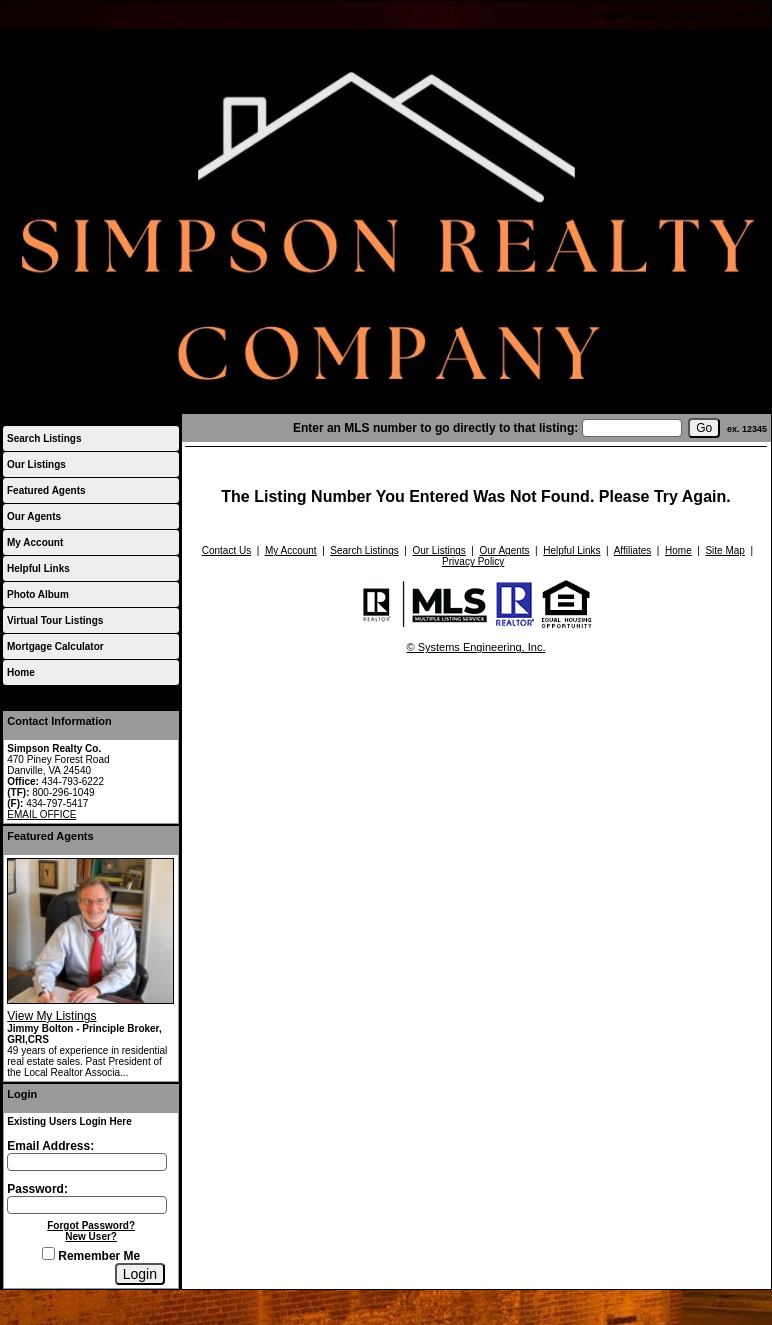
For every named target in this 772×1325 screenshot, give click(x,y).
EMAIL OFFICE (41, 814)
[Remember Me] (48, 1253)
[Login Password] (87, 1205)
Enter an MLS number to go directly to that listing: (435, 428)
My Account (628, 15)
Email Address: (50, 1146)
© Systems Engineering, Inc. (476, 647)
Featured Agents (46, 490)
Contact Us (694, 15)
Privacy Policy (473, 561)
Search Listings (44, 438)
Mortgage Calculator (55, 646)
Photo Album (38, 594)
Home (748, 15)
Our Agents (34, 516)
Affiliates (633, 550)
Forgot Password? (91, 1225)
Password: (37, 1189)
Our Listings (36, 464)
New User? (91, 1236)
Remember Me (91, 1256)
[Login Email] (87, 1162)
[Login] (140, 1274)
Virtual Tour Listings (55, 620)
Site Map (724, 550)
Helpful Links (38, 568)
